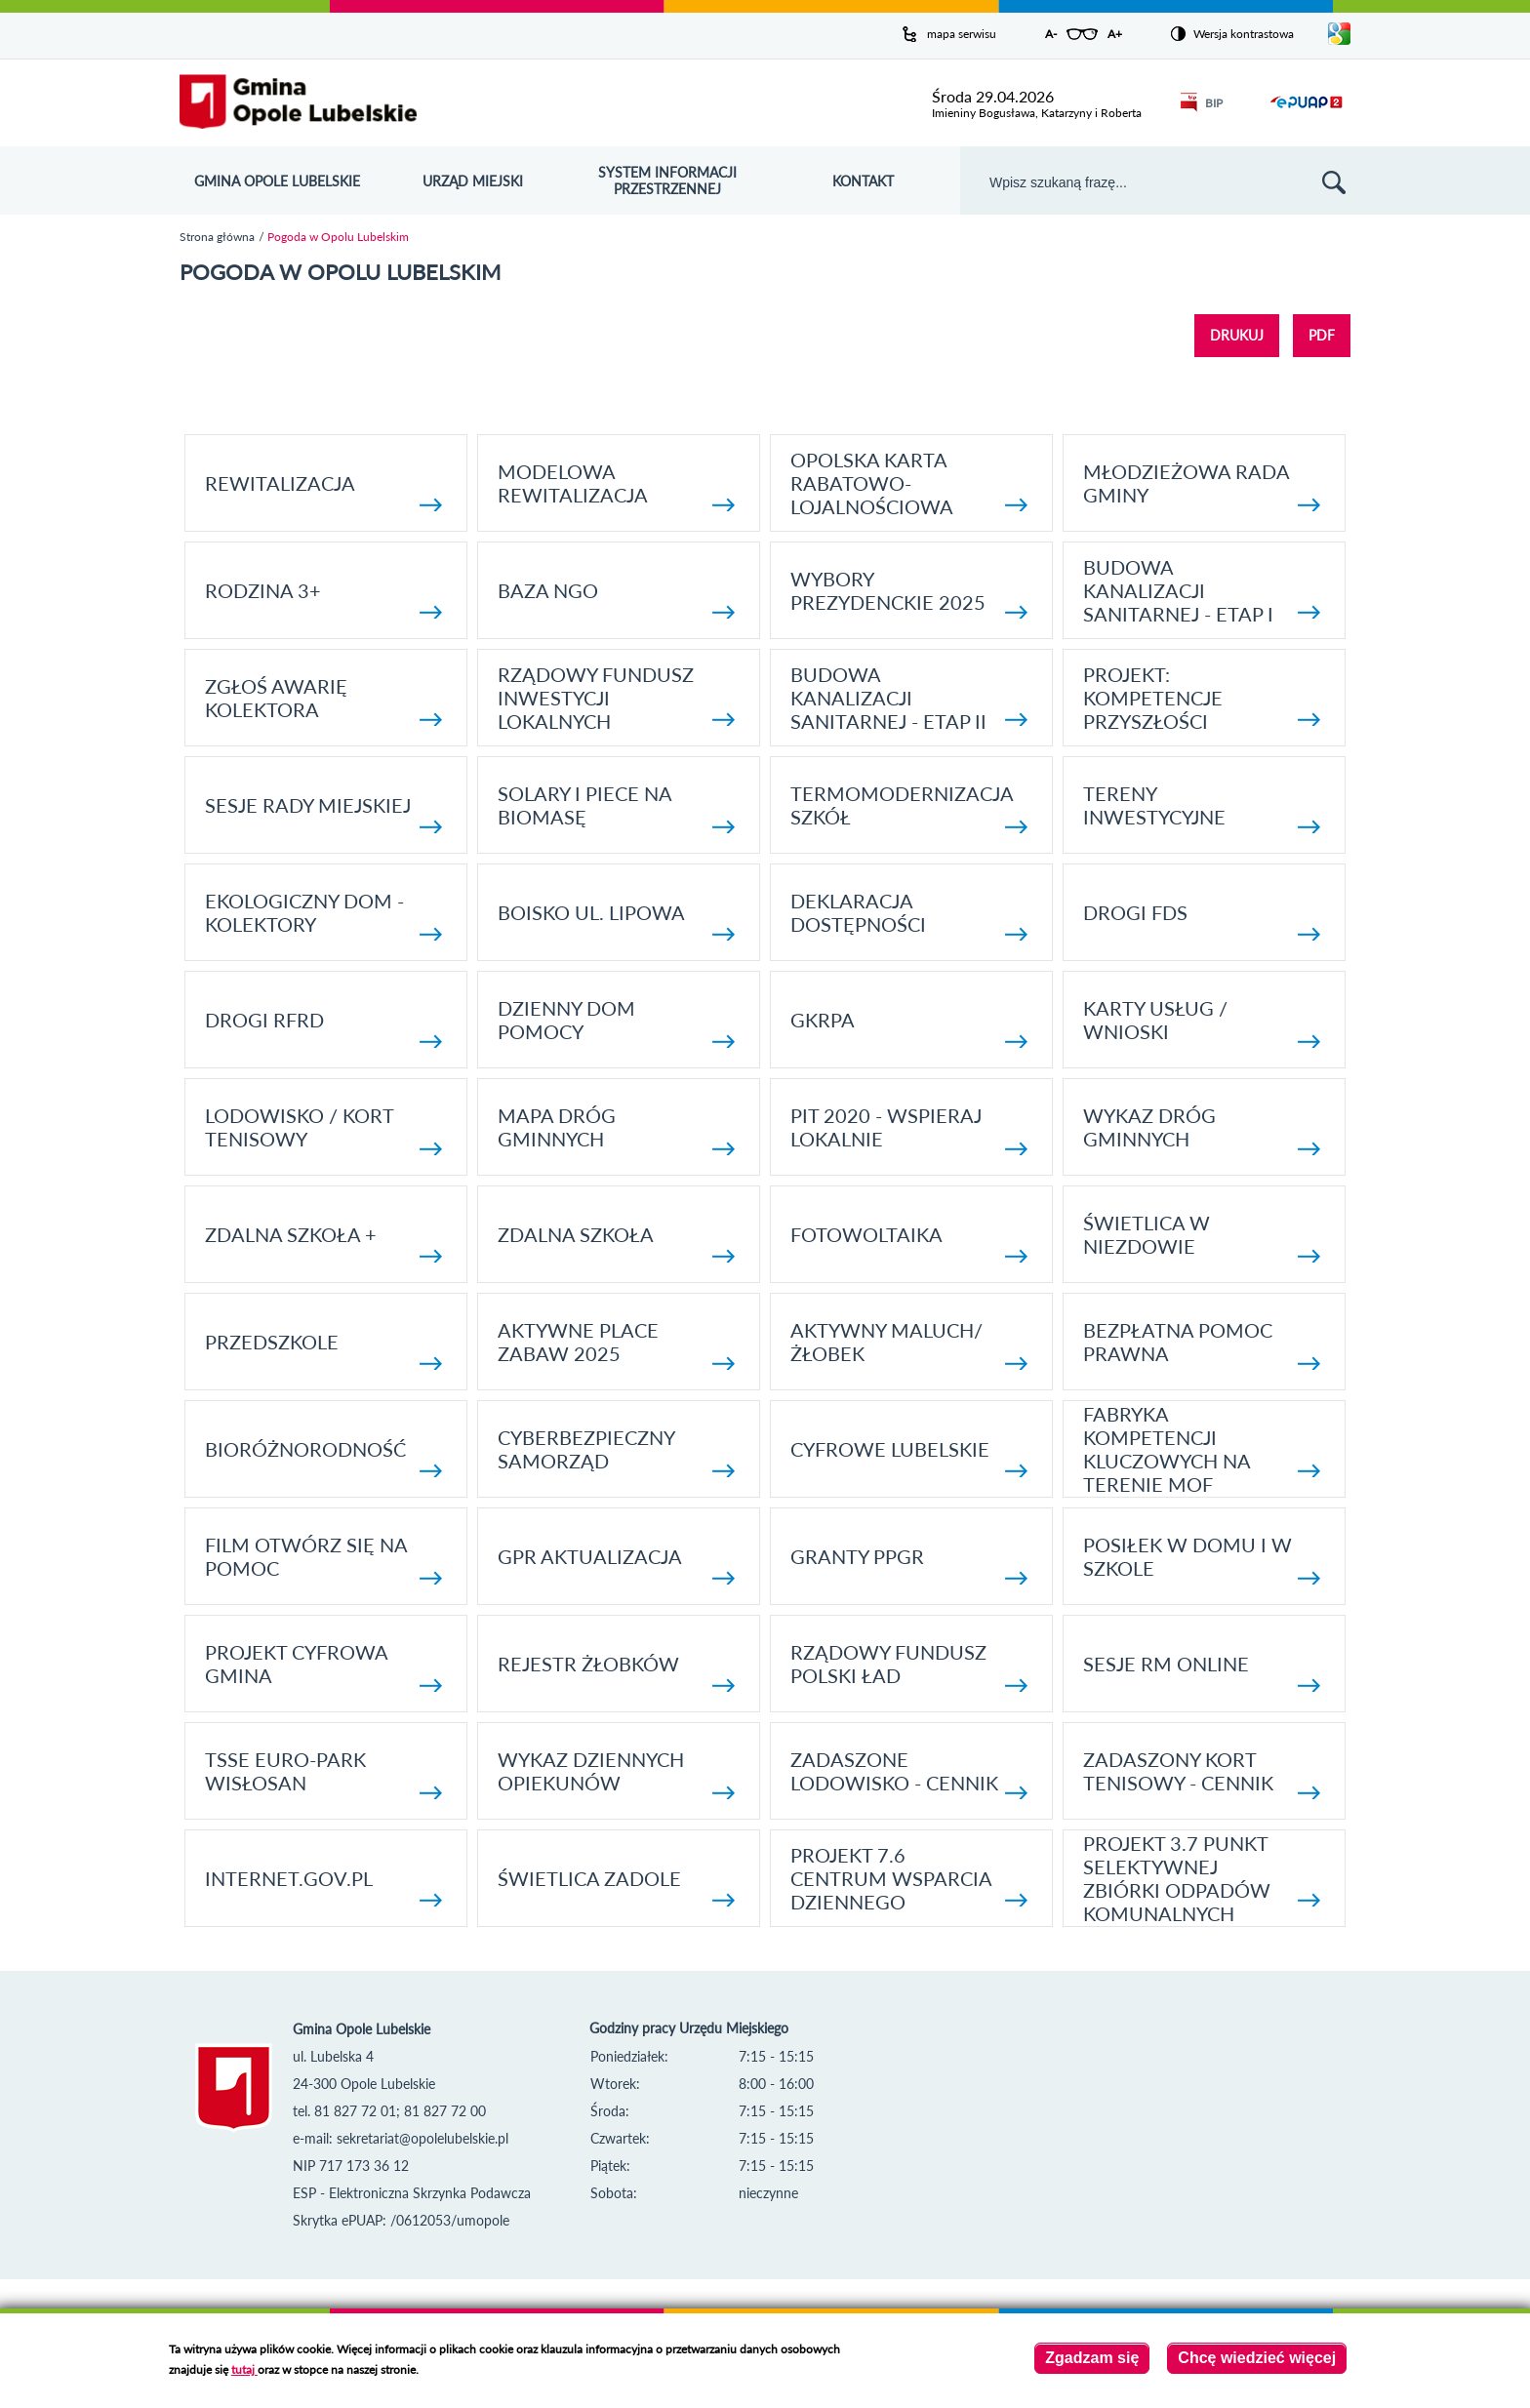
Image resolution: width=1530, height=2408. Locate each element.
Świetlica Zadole (616, 1886)
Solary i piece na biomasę (616, 807)
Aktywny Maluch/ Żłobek (908, 1344)
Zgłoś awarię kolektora (323, 700)
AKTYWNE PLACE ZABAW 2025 (616, 1344)
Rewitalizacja (323, 491)
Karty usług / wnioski (1201, 1022)
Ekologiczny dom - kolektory (323, 915)
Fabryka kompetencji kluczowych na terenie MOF (1201, 1449)
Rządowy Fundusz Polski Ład (908, 1666)
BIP (1202, 103)
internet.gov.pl (323, 1886)
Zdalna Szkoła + (323, 1243)
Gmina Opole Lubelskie (277, 181)
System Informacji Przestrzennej (667, 180)
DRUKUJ (1237, 335)
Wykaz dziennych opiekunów (616, 1773)
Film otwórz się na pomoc (323, 1559)
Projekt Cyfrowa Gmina (323, 1666)
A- (1051, 33)
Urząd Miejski (473, 181)
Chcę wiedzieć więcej (1257, 2358)
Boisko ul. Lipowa (616, 921)
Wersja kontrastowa (1243, 33)
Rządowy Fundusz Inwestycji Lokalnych (616, 697)
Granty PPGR (908, 1565)
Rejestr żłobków (616, 1672)
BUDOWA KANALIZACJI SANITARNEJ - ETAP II (908, 697)
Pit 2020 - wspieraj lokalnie (908, 1129)
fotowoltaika (908, 1243)
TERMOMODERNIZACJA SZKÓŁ (908, 807)
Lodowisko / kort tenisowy (323, 1129)
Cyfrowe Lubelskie (908, 1457)
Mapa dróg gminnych (616, 1129)
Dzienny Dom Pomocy (616, 1022)
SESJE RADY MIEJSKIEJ (323, 813)
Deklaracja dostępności (908, 915)
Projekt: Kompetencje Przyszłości (1201, 697)
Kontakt (863, 181)
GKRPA (908, 1028)
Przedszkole (323, 1350)
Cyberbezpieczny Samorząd (616, 1451)
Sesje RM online (1201, 1672)
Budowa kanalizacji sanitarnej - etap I (1201, 590)
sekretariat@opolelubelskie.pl (422, 2138)
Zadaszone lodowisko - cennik (908, 1773)
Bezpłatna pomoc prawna (1201, 1344)
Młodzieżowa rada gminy (1201, 485)
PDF (1322, 335)
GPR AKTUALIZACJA (616, 1565)
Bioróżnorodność (323, 1457)
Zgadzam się (1092, 2358)
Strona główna (217, 236)
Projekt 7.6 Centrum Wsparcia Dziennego (908, 1878)
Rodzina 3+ (323, 599)
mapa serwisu (961, 33)
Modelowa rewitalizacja (616, 485)
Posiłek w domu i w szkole (1201, 1559)
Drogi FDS (1201, 921)
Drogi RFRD (323, 1028)
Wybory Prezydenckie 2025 (908, 593)
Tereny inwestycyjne (1201, 807)
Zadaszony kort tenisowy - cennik (1201, 1773)
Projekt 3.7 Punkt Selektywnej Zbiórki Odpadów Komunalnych (1201, 1878)
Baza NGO (616, 599)
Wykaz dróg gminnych (1201, 1129)
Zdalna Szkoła (616, 1243)
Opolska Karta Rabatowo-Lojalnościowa (908, 483)
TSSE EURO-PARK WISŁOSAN (323, 1773)
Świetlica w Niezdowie (1201, 1237)
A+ (1114, 33)
